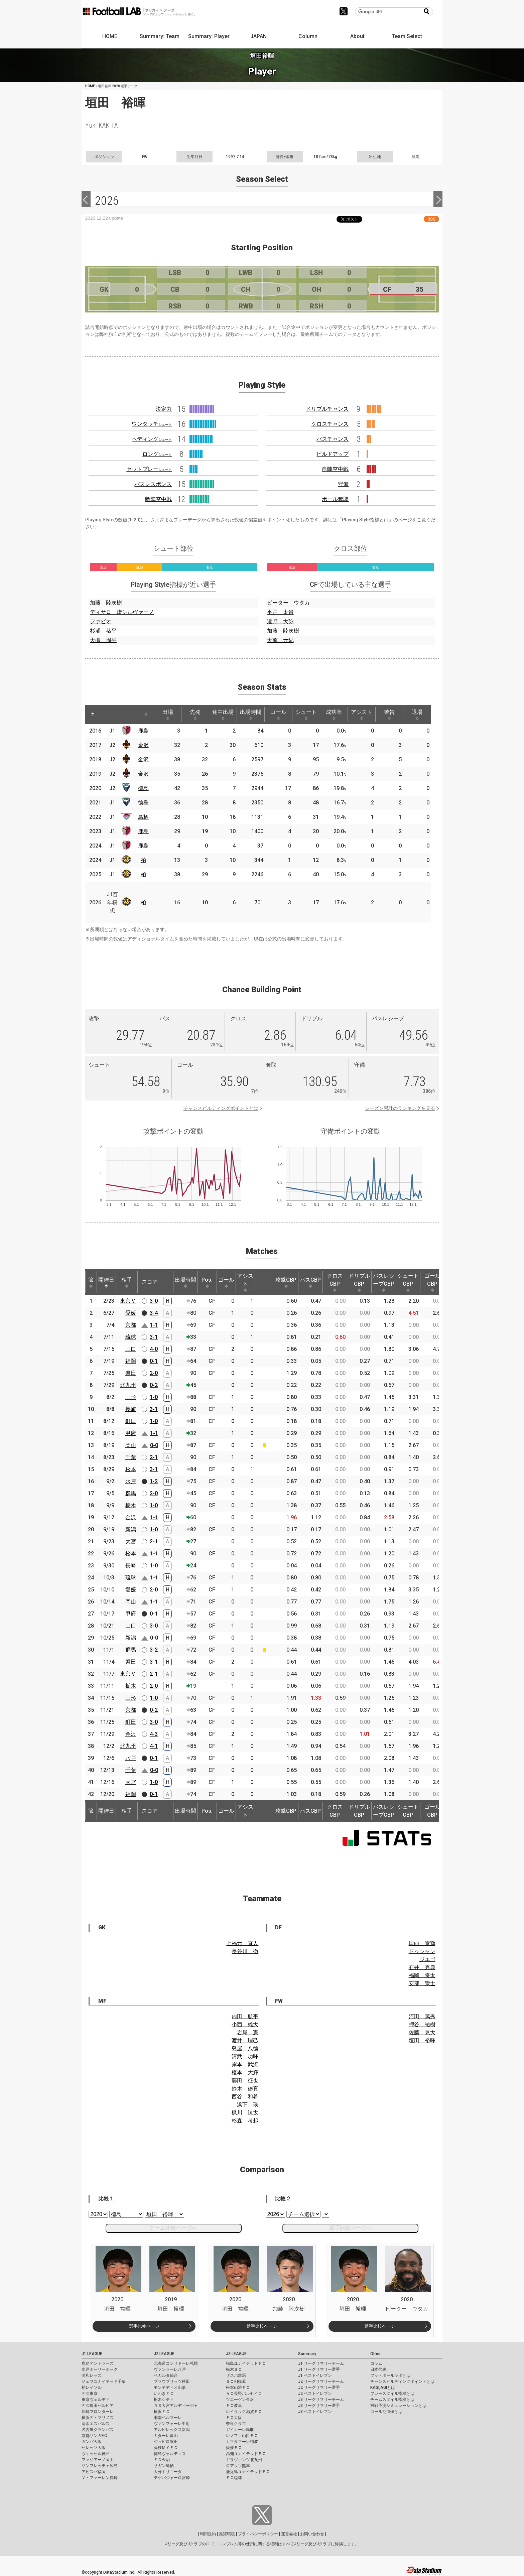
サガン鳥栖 (164, 2465)
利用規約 (208, 2534)
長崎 (130, 1409)
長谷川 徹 (245, 1951)
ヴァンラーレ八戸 (170, 2369)
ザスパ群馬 (236, 2375)
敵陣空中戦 (158, 499)
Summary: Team (159, 36)
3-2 (154, 1650)
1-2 (154, 1481)
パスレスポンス (153, 484)
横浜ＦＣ (162, 2411)
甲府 (130, 1433)
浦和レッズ (92, 2375)
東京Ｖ (128, 1301)
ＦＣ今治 (162, 2459)
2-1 (154, 1457)
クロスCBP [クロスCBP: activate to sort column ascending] (335, 1282)
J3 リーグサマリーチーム (321, 2399)
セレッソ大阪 (94, 2447)
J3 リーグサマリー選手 (319, 2405)
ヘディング (152, 439)
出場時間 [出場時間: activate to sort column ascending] (250, 714)
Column (307, 36)
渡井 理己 (245, 2040)
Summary (307, 2353)
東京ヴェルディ (96, 2399)
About (357, 36)
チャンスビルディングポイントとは (220, 1108)
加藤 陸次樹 (106, 603)
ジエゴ (427, 1959)
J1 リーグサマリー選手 (319, 2369)
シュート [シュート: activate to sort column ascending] (306, 714)
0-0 (154, 1445)
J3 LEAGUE (236, 2353)
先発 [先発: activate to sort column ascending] (195, 714)
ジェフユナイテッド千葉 (104, 2381)
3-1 (154, 1337)
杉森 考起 (245, 2120)
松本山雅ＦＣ (238, 2387)
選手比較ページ (144, 2326)
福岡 (130, 1361)
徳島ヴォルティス (170, 2453)
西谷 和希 (245, 2096)
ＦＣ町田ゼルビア (98, 2405)
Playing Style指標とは (365, 519)
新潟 (130, 1529)
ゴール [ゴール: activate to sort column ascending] (278, 714)
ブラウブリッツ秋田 (172, 2381)
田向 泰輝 (422, 1943)
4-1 (154, 1746)
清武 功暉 (245, 2056)
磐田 (130, 1373)
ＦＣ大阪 (234, 2417)
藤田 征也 (245, 2080)
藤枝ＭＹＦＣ (166, 2447)
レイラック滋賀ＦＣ (244, 2411)
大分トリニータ (168, 2471)
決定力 (164, 409)
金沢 (143, 745)
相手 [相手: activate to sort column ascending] (126, 1282)
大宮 (130, 1541)
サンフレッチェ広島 (100, 2465)
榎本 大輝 (245, 2072)
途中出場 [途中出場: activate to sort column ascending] (223, 714)
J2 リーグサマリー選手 (319, 2387)
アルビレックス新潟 (172, 2429)
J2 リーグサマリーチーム (321, 2381)
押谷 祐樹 (422, 2024)
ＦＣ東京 (90, 2393)
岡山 (130, 1445)
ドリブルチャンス (327, 409)
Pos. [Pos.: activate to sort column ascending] (207, 1282)
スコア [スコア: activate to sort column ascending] (150, 1282)
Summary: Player (209, 36)
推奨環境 (227, 2534)
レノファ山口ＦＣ (242, 2435)
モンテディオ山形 (170, 2387)
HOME (109, 36)
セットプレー (149, 469)
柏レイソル (92, 2387)
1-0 (154, 1397)
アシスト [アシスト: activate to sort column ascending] (361, 714)
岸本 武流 (245, 2064)
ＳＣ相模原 (236, 2381)
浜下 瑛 (247, 2104)
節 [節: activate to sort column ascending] (91, 1282)
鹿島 (143, 731)
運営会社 (289, 2534)
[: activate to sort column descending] (92, 714)
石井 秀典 (422, 1967)
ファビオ (100, 621)
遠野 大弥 (280, 621)
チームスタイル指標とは (392, 2399)
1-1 (154, 1325)
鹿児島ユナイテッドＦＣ (248, 2471)
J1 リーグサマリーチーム (321, 2363)
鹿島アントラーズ (98, 2363)
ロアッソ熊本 (238, 2465)
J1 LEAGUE (92, 2353)
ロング (157, 454)
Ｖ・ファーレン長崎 (100, 2477)
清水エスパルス (96, 2423)
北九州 (128, 1385)
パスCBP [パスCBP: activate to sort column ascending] (310, 1282)
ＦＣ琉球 (234, 2477)
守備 (343, 484)
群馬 (130, 1493)
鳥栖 (143, 817)
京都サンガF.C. (95, 2435)
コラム (376, 2363)
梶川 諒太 (245, 2112)
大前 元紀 (280, 640)
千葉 (130, 1457)
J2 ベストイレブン (315, 2393)
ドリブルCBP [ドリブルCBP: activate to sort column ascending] (359, 1282)
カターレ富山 (166, 2435)
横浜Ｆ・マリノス (98, 2417)
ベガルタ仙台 (166, 2375)
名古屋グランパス (98, 2429)
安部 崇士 (422, 1983)
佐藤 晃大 (422, 2032)
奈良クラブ (236, 2423)
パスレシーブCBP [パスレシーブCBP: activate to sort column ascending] (383, 1282)
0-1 (154, 1361)
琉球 (130, 1337)
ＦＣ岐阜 (234, 2405)
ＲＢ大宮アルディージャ (176, 2405)
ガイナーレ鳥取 (240, 2429)
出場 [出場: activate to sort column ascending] (167, 714)
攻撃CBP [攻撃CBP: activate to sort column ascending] (285, 1282)
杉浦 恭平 (103, 631)
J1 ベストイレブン (315, 2375)
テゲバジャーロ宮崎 (172, 2477)
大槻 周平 (103, 640)
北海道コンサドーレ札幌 (176, 2363)
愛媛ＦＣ (234, 2447)
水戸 (130, 1481)
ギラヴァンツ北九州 (244, 2459)
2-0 (154, 1373)
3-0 (154, 1301)
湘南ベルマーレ (168, 2417)
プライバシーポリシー (258, 2534)
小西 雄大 (245, 2024)
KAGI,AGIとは (382, 2387)
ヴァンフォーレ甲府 (172, 2423)
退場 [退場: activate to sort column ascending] (417, 714)
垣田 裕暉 (422, 2040)
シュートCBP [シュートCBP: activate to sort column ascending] (408, 1282)
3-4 (154, 1313)
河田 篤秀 (422, 2016)
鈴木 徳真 (245, 2088)
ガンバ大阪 (92, 2441)
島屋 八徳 (245, 2048)
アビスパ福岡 (94, 2471)
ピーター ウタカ (288, 603)
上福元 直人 (242, 1943)
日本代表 (378, 2369)
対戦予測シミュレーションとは (398, 2405)
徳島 (143, 788)
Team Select (407, 36)
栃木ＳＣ (234, 2369)
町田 (130, 1421)
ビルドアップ (332, 454)
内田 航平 (245, 2016)
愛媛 (130, 1313)
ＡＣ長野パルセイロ (244, 2393)
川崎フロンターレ (98, 2411)
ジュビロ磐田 (166, 2441)
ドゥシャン (422, 1951)
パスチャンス (332, 439)
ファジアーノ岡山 (98, 2459)
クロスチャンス (330, 424)
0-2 (154, 1385)
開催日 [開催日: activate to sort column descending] (106, 1282)
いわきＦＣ (164, 2393)
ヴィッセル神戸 (96, 2453)
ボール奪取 (335, 499)
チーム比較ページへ (173, 2228)
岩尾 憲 (247, 2032)
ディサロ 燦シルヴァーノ (122, 612)
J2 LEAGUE (164, 2353)
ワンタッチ (152, 424)
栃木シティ (164, 2399)
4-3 (154, 1734)
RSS (431, 219)
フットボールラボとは (390, 2375)
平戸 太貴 (280, 612)
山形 (130, 1397)
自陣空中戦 (335, 469)
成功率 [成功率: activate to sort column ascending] (334, 714)
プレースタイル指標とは (392, 2393)
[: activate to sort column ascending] (105, 714)
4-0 (154, 1349)
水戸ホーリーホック (100, 2369)
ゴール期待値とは (386, 2411)
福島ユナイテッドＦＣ (246, 2363)
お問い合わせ (312, 2534)
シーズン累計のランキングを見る (400, 1108)
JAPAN (258, 36)
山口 (130, 1349)
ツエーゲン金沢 (240, 2399)
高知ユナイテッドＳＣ (246, 2453)
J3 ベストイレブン (315, 2411)
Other (375, 2353)
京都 (130, 1325)
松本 (130, 1469)
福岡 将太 (422, 1975)
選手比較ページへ (350, 2228)
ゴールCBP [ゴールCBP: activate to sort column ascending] (432, 1282)
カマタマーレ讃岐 (242, 2441)
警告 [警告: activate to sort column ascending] (389, 714)
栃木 (130, 1505)
